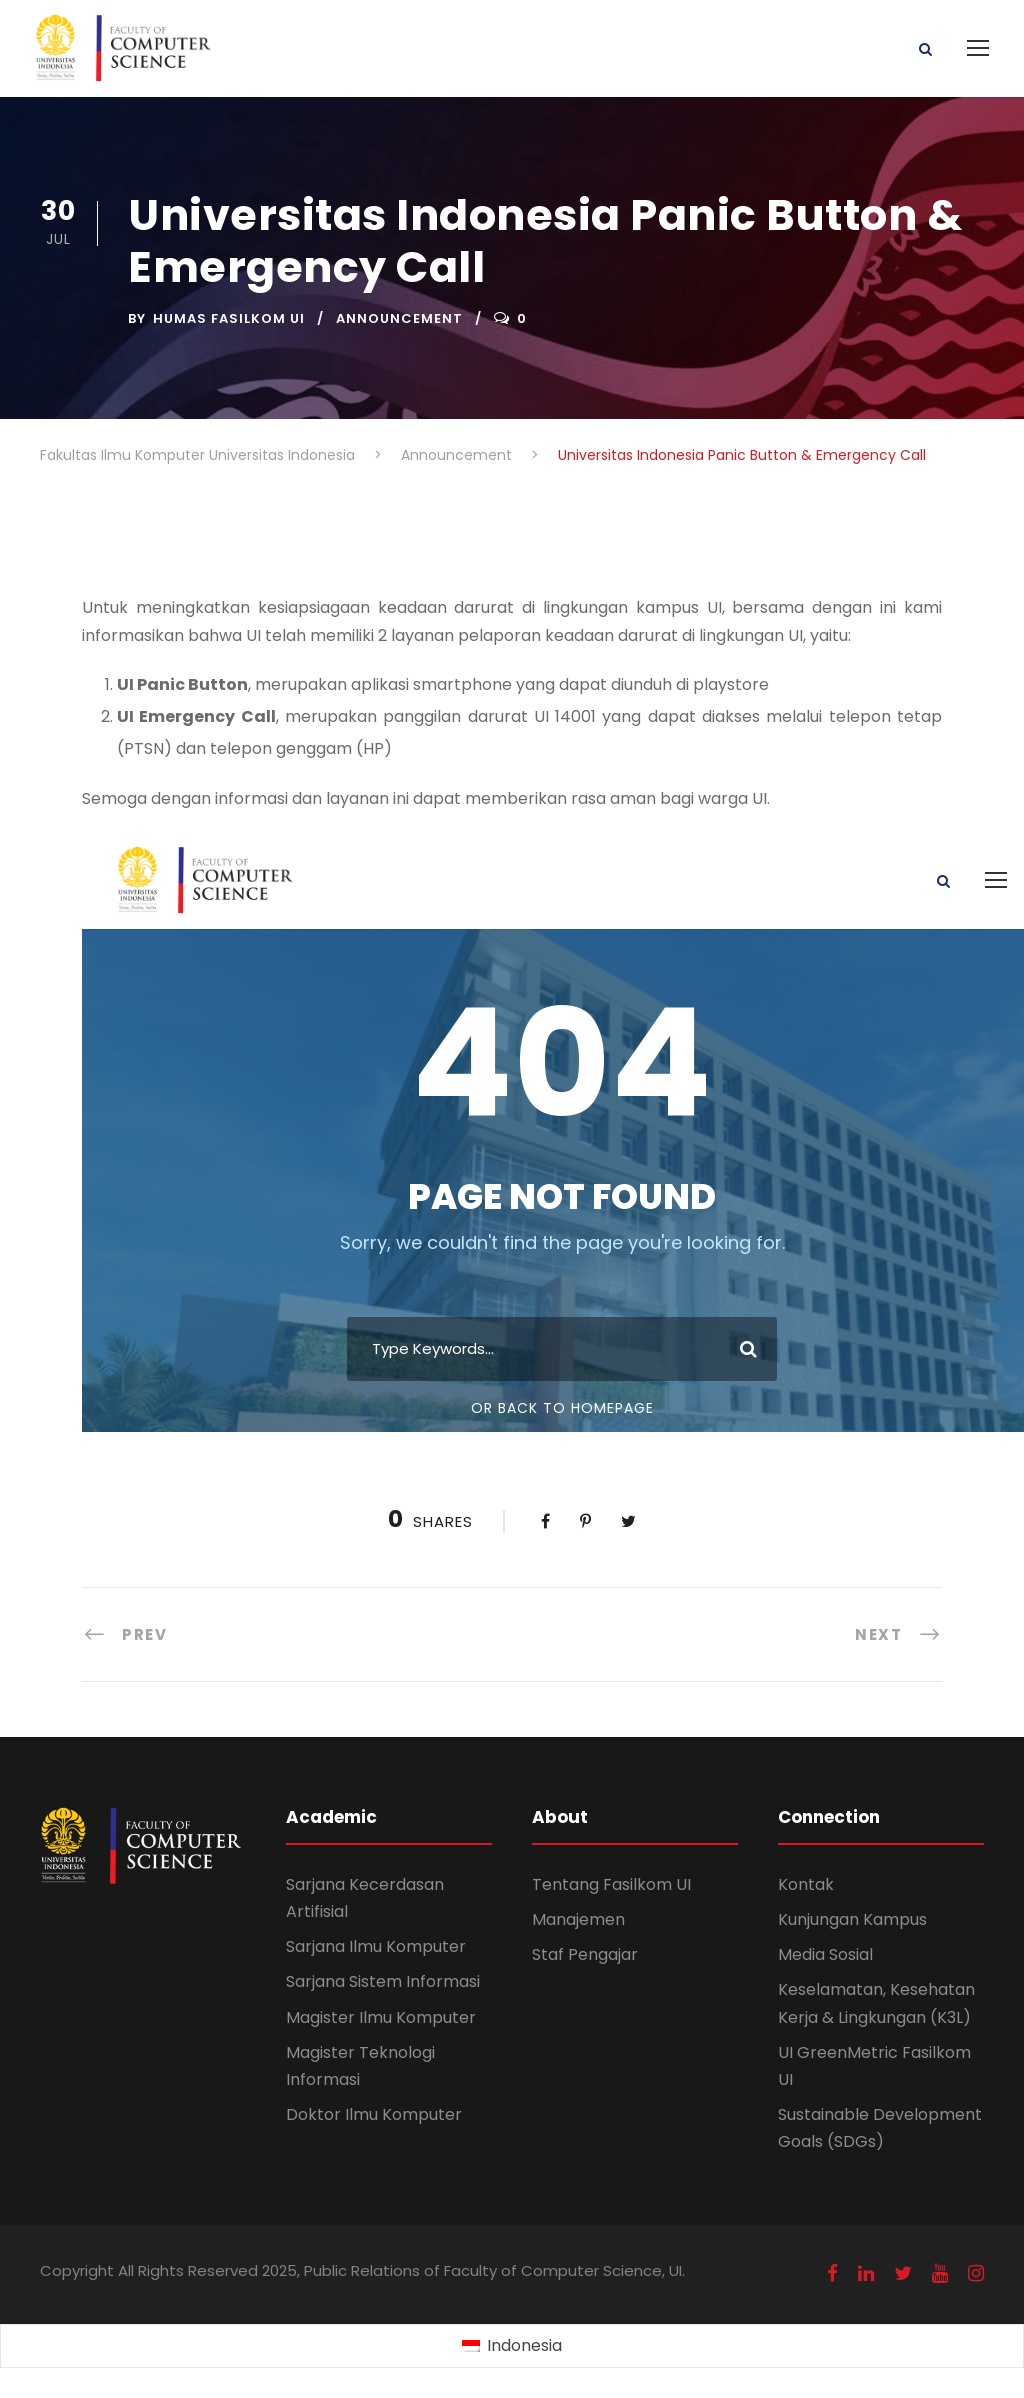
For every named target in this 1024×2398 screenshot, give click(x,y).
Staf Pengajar (585, 1954)
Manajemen (578, 1919)
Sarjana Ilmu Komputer (376, 1946)
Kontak (806, 1884)
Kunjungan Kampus (852, 1919)
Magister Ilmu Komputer (381, 2017)
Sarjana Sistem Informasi (383, 1981)
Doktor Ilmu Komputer (374, 2114)
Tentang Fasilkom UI (611, 1884)
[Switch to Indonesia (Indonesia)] (511, 2347)
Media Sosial (825, 1954)
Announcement (399, 318)
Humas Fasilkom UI (229, 318)
